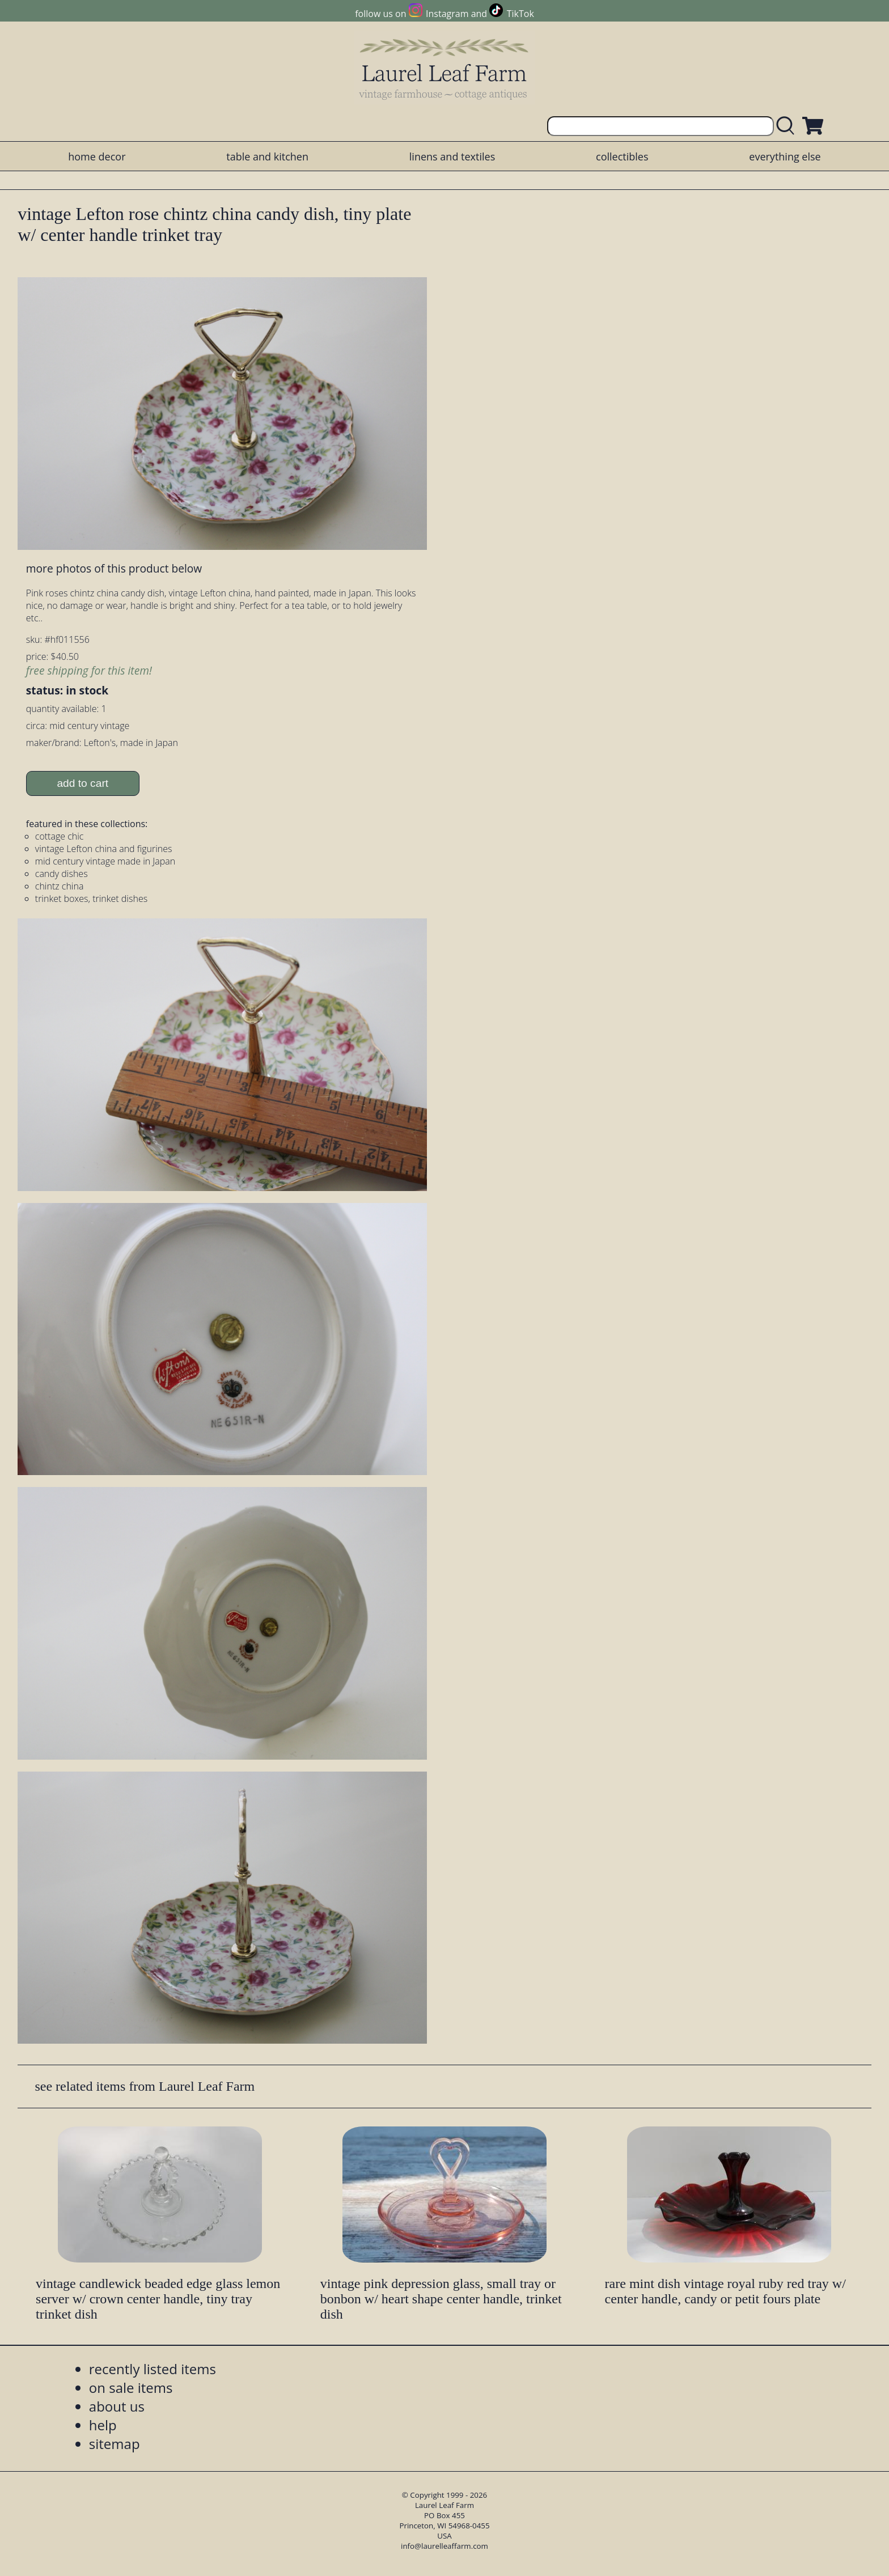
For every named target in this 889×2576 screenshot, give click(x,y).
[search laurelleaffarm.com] (788, 126)
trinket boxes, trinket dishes (91, 898)
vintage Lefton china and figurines (103, 848)
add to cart (82, 783)
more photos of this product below (114, 568)
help (103, 2425)
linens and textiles (452, 156)
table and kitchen (267, 156)
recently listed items (152, 2368)
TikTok (520, 13)
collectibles (622, 156)
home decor (96, 156)
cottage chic (59, 836)
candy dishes (61, 873)
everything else (784, 156)
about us (117, 2406)
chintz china (59, 886)
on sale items (131, 2387)
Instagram (447, 13)
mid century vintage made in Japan (105, 861)
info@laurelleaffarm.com (444, 2546)
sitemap (114, 2443)
